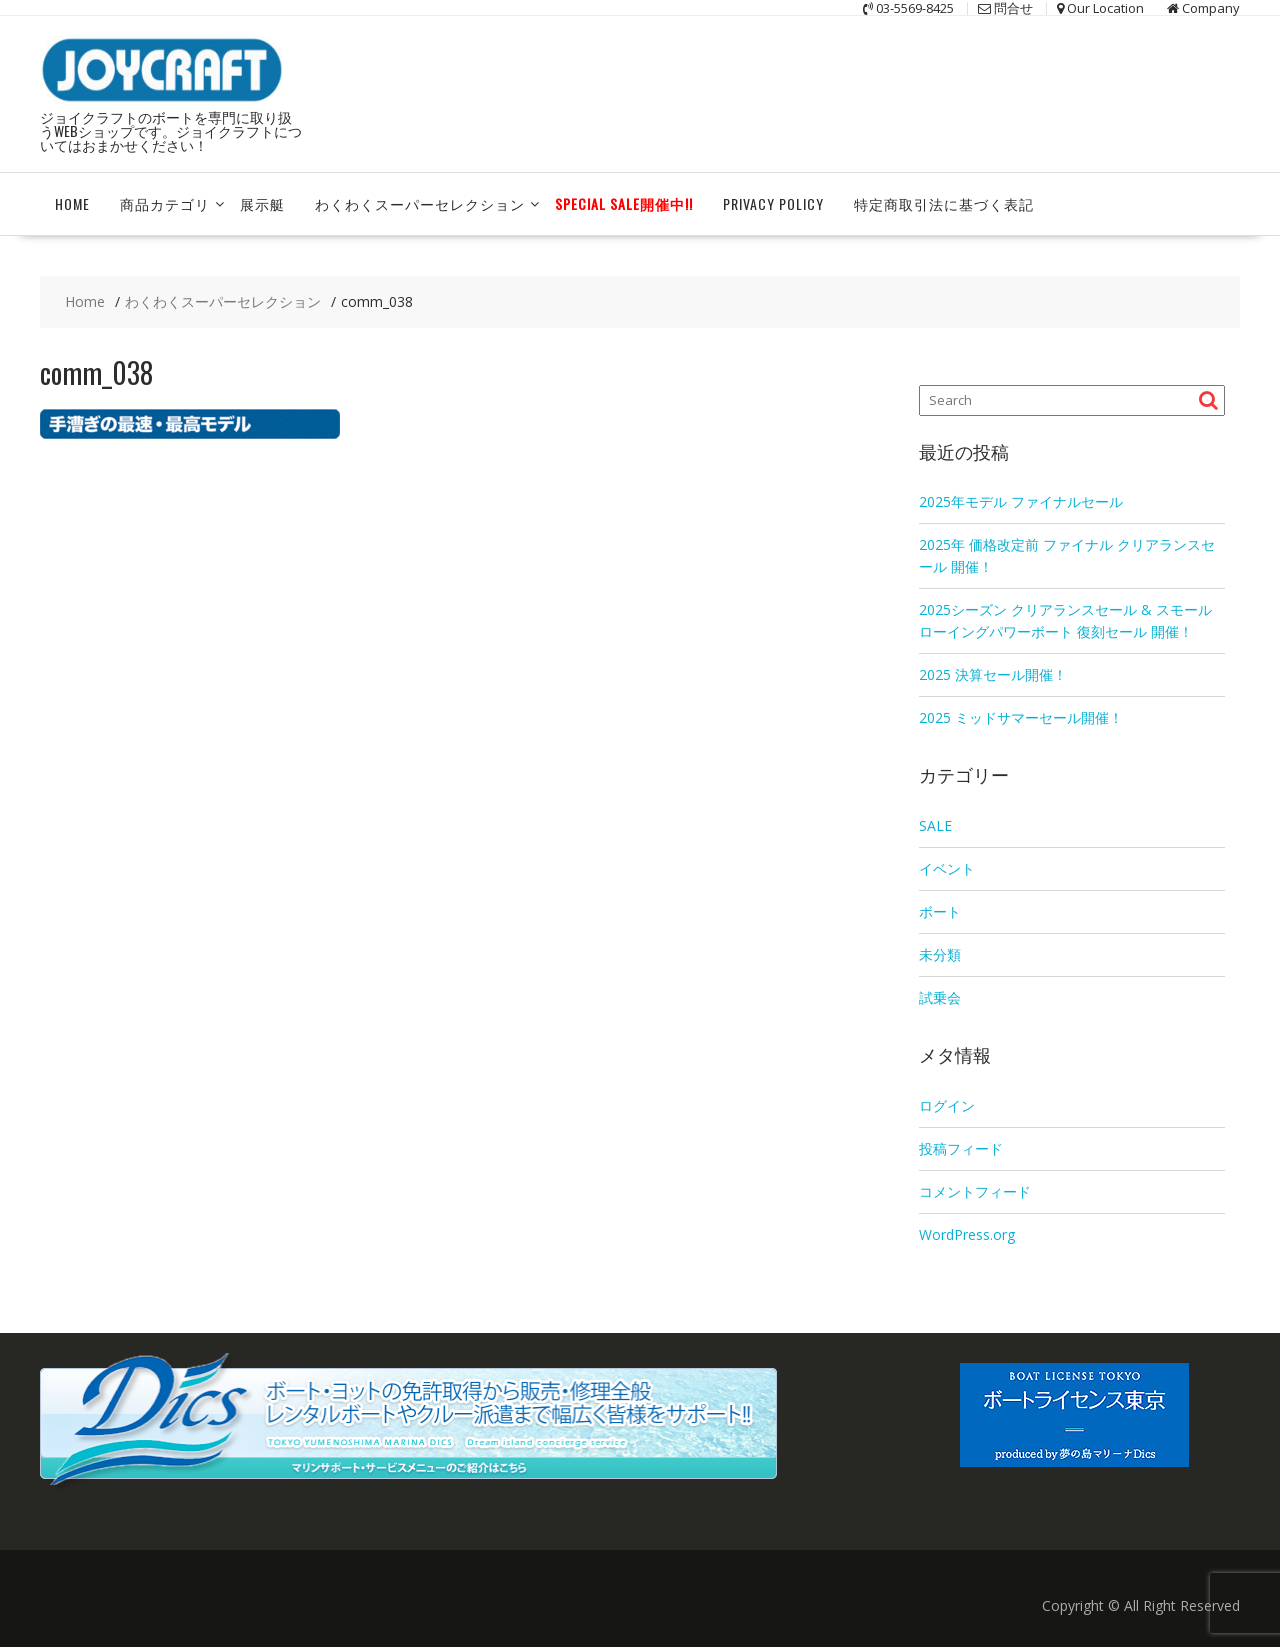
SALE (935, 825)
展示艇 (262, 203)
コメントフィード (975, 1191)
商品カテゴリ (165, 203)
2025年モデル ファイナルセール (1021, 501)
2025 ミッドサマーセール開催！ (1021, 717)
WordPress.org (967, 1234)
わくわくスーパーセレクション (420, 203)
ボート (940, 911)
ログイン (947, 1105)
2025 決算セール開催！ (993, 674)
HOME (72, 203)
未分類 (940, 954)
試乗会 (940, 997)
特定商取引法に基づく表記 (944, 203)
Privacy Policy (773, 203)
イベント (947, 868)
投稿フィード (961, 1148)
